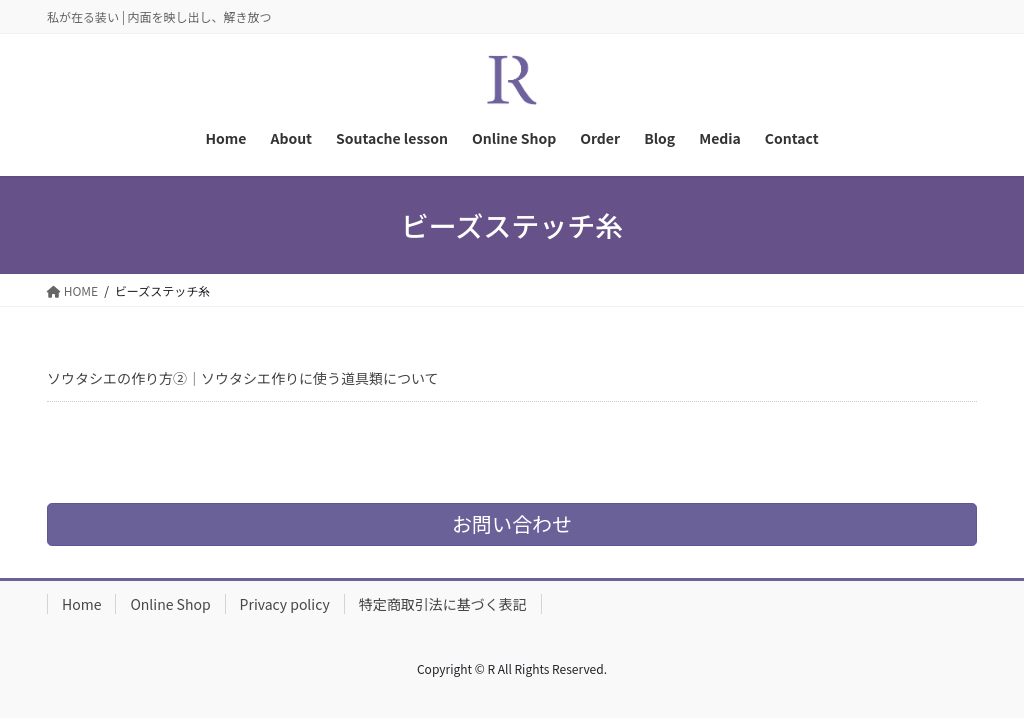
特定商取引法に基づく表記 (443, 604)
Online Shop (170, 604)
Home (81, 604)
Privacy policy (285, 604)
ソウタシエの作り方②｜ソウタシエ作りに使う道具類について (243, 378)
